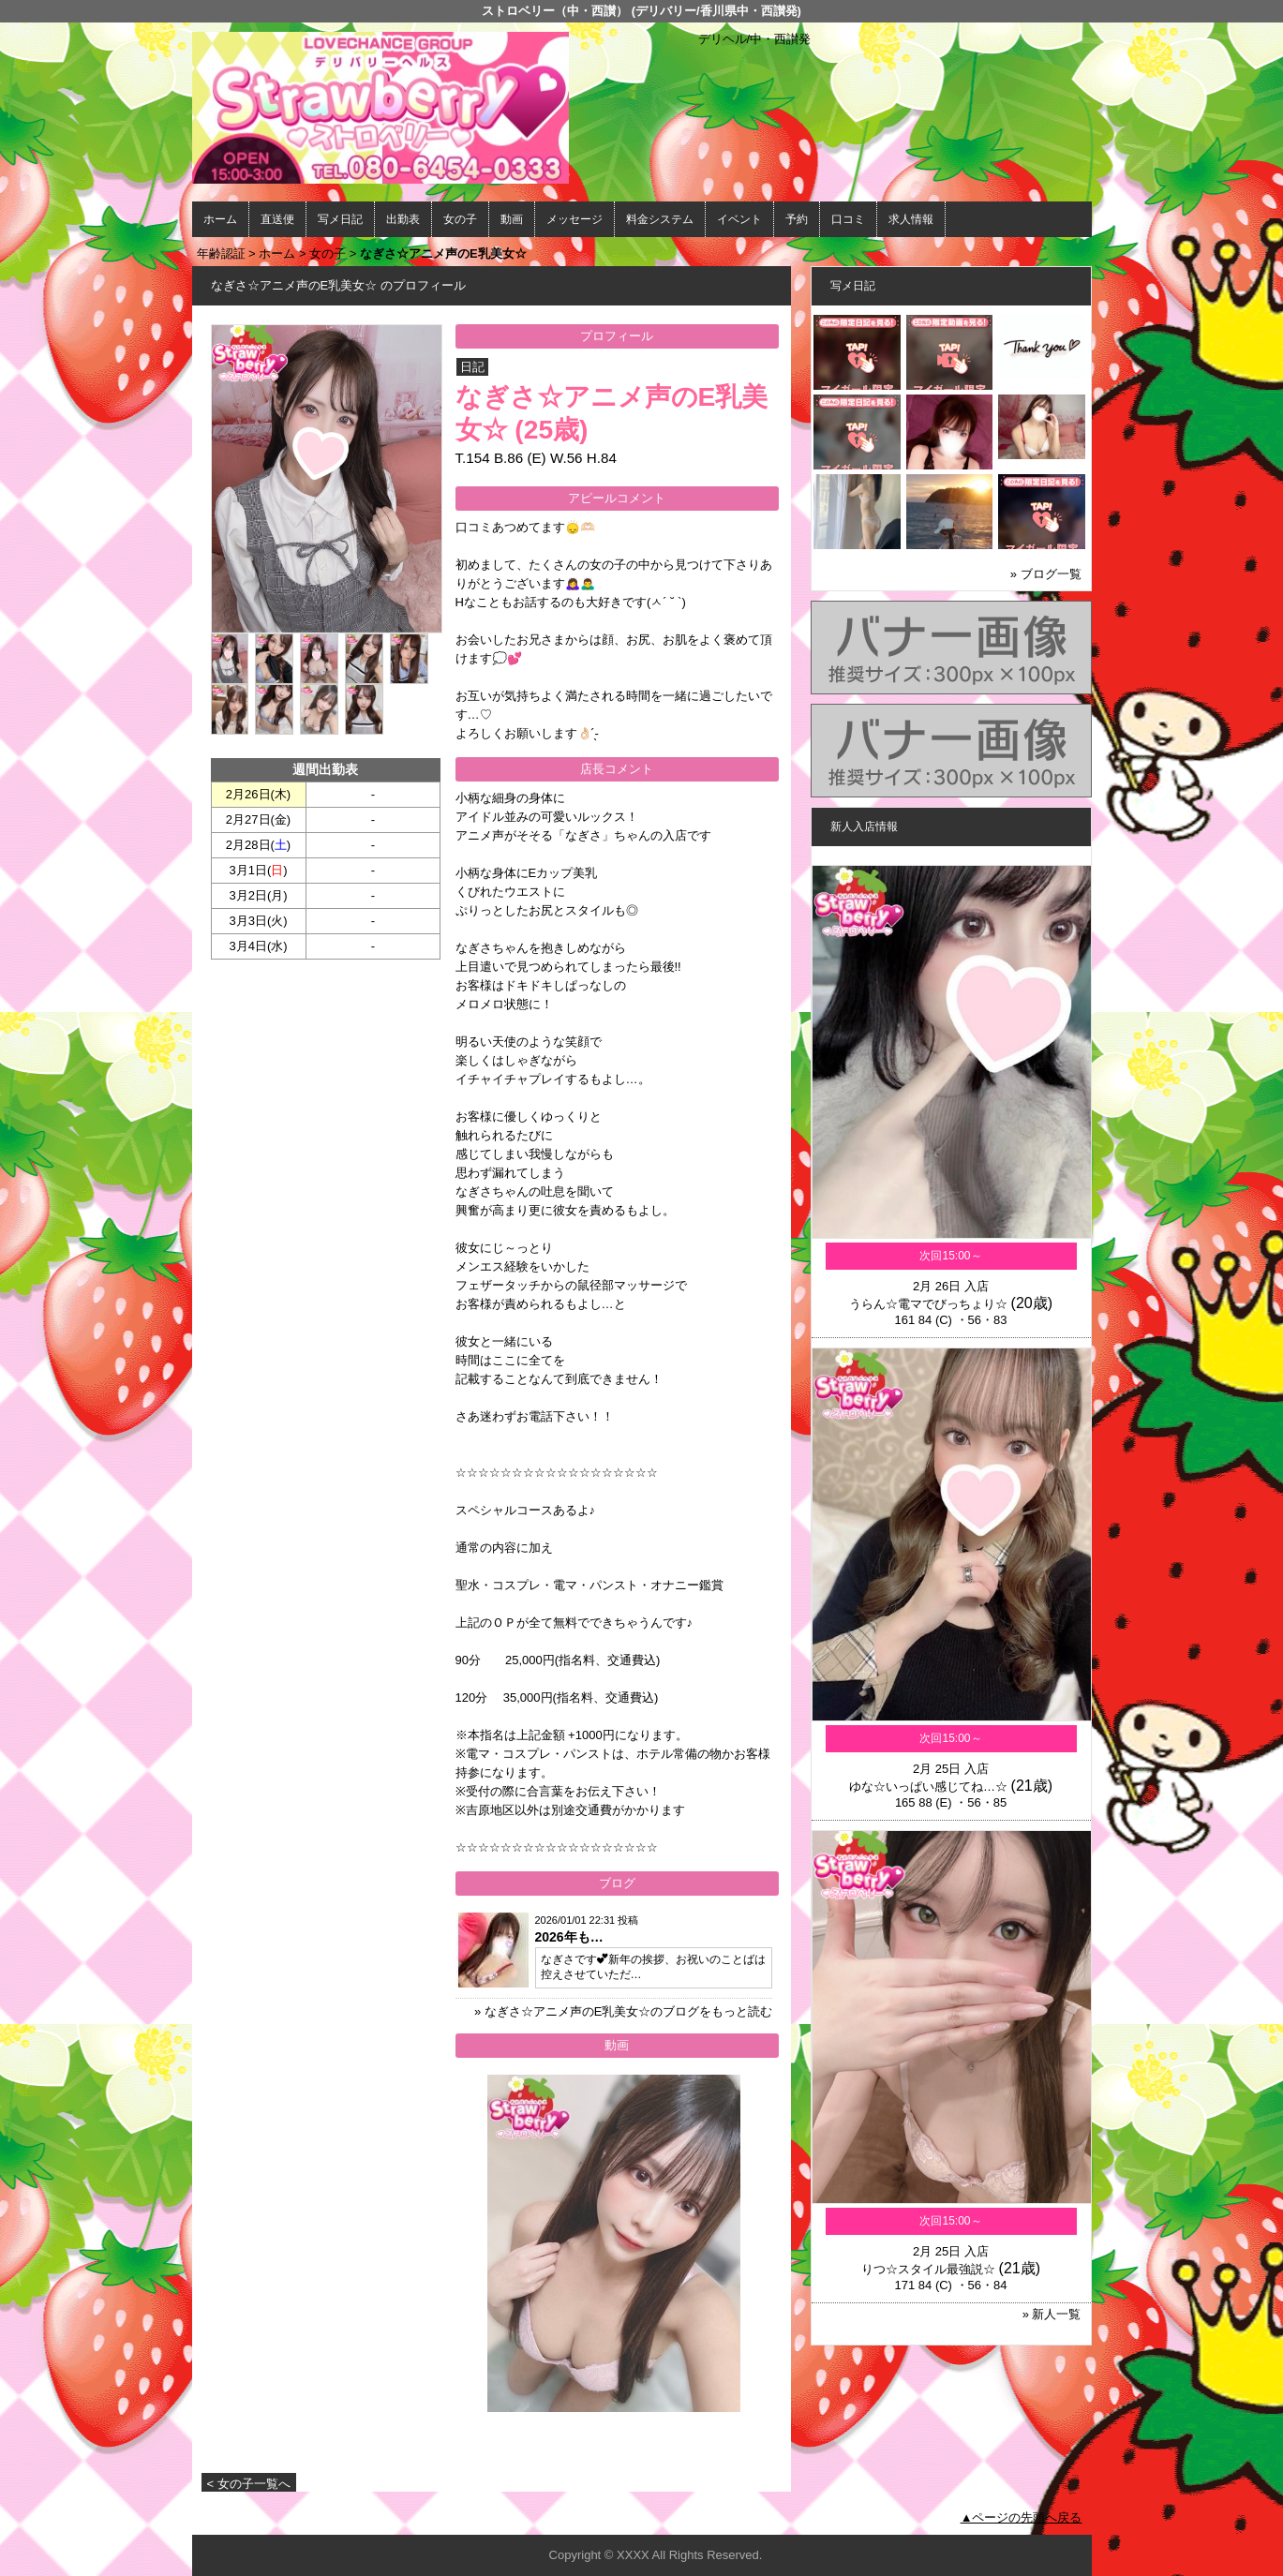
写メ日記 (340, 219)
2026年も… (569, 1936)
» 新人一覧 (1052, 2314)
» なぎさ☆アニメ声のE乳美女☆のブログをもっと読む (623, 2011)
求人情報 (910, 219)
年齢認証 (221, 253)
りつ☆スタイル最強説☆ (928, 2269)
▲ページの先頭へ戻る (1021, 2517)
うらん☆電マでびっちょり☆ (928, 1304)
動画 (511, 219)
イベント (739, 219)
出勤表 (403, 219)
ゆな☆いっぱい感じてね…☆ (928, 1786)
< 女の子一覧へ (249, 2484)
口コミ (848, 219)
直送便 (277, 219)
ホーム (220, 219)
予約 (796, 219)
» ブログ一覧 (1046, 574)
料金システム (660, 219)
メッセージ (574, 219)
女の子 (460, 219)
